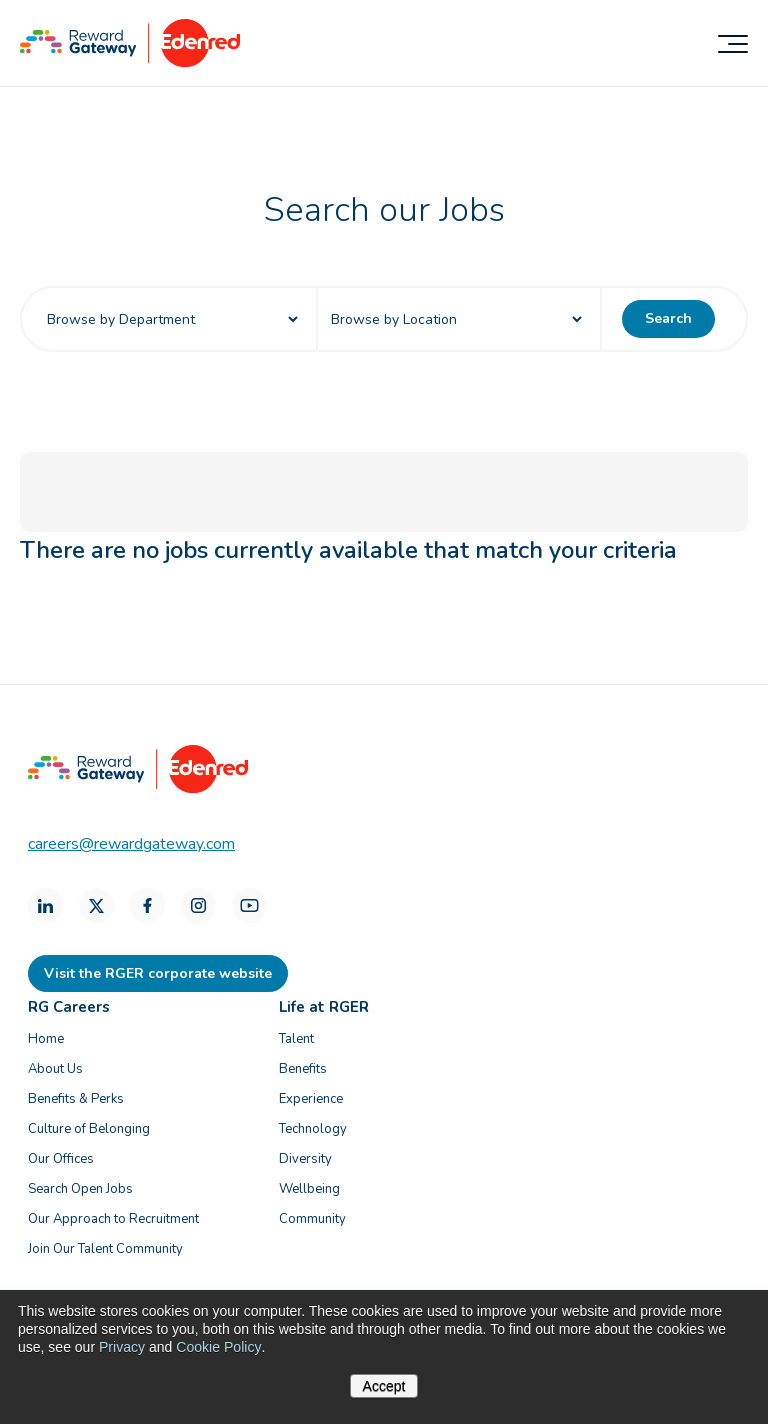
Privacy (122, 1347)
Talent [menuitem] (296, 1039)
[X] (96, 905)
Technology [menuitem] (313, 1129)
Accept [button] (384, 1386)
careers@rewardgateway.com (131, 844)
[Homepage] (130, 62)
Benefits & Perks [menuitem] (76, 1099)
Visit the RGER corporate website (158, 973)
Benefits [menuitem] (303, 1069)
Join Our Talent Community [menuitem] (105, 1249)
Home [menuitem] (46, 1039)
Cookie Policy (218, 1347)
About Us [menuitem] (55, 1069)
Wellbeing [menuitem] (309, 1189)
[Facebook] (147, 905)
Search (668, 318)
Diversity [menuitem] (305, 1159)
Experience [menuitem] (311, 1099)
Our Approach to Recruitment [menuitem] (113, 1219)
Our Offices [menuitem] (61, 1159)
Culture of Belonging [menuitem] (89, 1129)
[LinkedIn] (45, 905)
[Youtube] (249, 905)
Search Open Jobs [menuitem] (80, 1189)
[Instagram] (198, 905)
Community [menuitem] (312, 1219)
